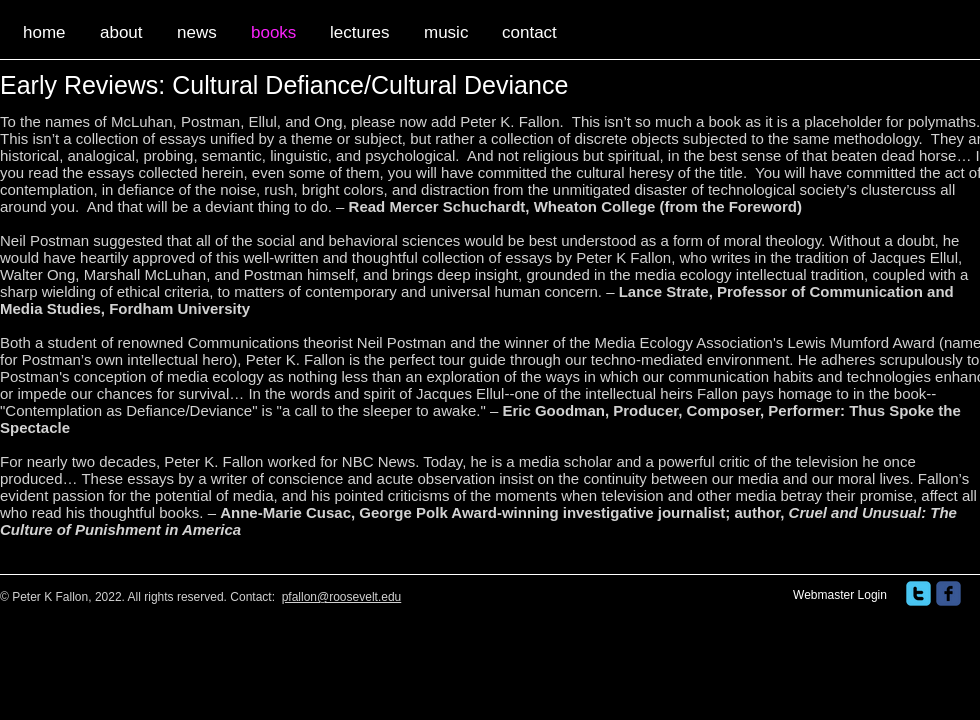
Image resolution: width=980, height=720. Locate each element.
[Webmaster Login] (840, 596)
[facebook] (948, 593)
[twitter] (918, 593)
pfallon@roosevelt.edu (342, 597)
